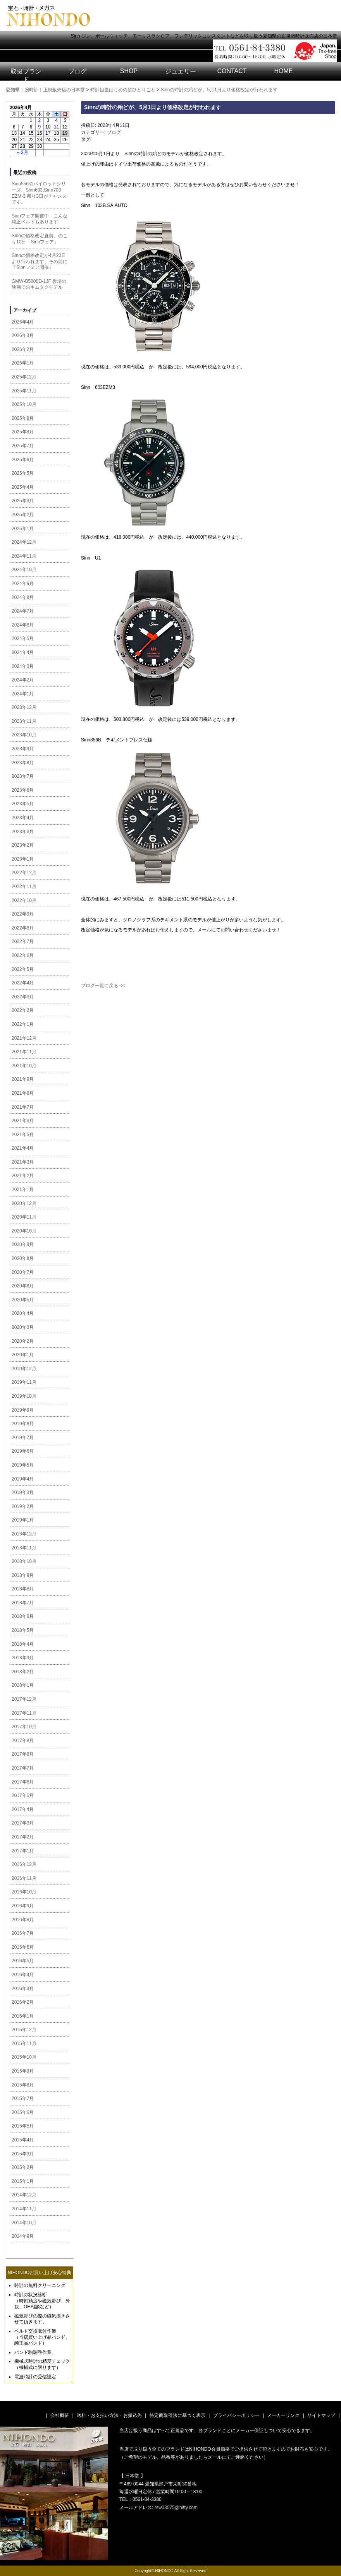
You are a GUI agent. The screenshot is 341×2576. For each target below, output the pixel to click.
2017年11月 (24, 1713)
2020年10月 (24, 1231)
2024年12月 (24, 542)
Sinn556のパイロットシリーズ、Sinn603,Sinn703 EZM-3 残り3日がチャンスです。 (39, 193)
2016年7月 (23, 1933)
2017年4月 (23, 1809)
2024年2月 (23, 680)
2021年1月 (23, 1189)
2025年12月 (24, 377)
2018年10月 (24, 1561)
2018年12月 (24, 1534)
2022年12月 (24, 872)
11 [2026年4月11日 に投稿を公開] (56, 127)
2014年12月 (24, 2195)
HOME (283, 71)
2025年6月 (23, 459)
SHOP (129, 71)
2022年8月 (23, 928)
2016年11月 (24, 1878)
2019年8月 (23, 1423)
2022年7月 (23, 941)
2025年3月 (23, 500)
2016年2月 (23, 2002)
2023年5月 (23, 803)
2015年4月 (23, 2140)
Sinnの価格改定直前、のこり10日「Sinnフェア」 (39, 239)
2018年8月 (23, 1589)
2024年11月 (24, 556)
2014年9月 (23, 2236)
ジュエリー (180, 71)
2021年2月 (23, 1175)
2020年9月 (23, 1244)
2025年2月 (23, 514)
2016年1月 (23, 2016)
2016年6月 (23, 1947)
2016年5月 (23, 1960)
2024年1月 (23, 694)
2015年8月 (23, 2085)
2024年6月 (23, 625)
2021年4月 (23, 1148)
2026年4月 (23, 322)
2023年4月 (23, 817)
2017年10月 (24, 1726)
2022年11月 (24, 886)
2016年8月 (23, 1919)
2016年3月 (23, 1988)
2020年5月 (23, 1300)
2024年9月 (23, 583)
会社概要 (59, 2415)
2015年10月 (24, 2057)
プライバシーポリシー (236, 2415)
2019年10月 (24, 1396)
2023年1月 (23, 859)
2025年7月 (23, 445)
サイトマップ (321, 2415)
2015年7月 (23, 2098)
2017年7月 (23, 1768)
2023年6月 (23, 790)
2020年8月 (23, 1258)
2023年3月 (23, 831)
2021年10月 (24, 1065)
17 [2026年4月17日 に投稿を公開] (47, 133)
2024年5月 (23, 638)
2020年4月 (23, 1313)
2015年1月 (23, 2181)
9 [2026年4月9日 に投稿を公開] (39, 127)
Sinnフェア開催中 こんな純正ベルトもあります (39, 219)
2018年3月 (23, 1657)
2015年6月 (23, 2112)
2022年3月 (23, 997)
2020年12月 (24, 1203)
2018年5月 (23, 1630)
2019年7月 (23, 1437)
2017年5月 (23, 1795)
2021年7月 (23, 1107)
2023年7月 (23, 776)
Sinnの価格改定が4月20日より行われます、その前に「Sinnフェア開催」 (39, 261)
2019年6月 (23, 1451)
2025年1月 (23, 528)
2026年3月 (23, 335)
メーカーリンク (283, 2415)
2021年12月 (24, 1038)
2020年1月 (23, 1354)
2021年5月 (23, 1134)
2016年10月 (24, 1892)
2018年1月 (23, 1685)
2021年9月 (23, 1079)
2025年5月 (23, 473)
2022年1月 (23, 1024)
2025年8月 (23, 432)
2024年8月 (23, 597)
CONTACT (231, 71)
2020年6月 (23, 1286)
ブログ (77, 71)
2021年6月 (23, 1120)
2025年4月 (23, 487)
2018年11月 (24, 1548)
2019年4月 (23, 1479)
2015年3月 (23, 2154)
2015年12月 (24, 2029)
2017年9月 (23, 1740)
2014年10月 (24, 2222)
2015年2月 (23, 2167)
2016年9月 (23, 1905)
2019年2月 (23, 1506)
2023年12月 (24, 707)
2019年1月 (23, 1520)
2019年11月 (24, 1382)
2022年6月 (23, 955)
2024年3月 (23, 666)
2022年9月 (23, 914)
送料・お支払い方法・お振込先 (109, 2415)
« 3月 (22, 152)
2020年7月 (23, 1272)
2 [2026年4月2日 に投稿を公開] (39, 120)
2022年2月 (23, 1010)
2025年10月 (24, 404)
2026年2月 (23, 349)
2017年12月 (24, 1699)
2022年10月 (24, 900)
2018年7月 (23, 1603)
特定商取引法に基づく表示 (177, 2415)
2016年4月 (23, 1974)
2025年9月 (23, 418)
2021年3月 (23, 1162)
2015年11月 (24, 2043)
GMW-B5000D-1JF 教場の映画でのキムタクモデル (39, 284)
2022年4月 (23, 983)
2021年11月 (24, 1051)
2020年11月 (24, 1217)
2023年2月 (23, 845)
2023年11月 (24, 721)
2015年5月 (23, 2126)
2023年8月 (23, 762)
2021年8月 (23, 1093)
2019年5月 (23, 1465)
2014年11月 (24, 2208)
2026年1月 (23, 363)
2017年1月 (23, 1851)
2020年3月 (23, 1327)
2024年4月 (23, 652)
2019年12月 (24, 1368)
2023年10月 (24, 735)
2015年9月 (23, 2071)
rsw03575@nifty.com (176, 2507)
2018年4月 (23, 1644)
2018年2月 (23, 1671)
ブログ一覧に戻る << (103, 985)
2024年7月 (23, 611)
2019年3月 (23, 1492)
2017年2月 (23, 1837)
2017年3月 (23, 1823)
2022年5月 (23, 969)
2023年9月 (23, 748)
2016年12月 (24, 1864)
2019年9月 (23, 1410)
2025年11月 (24, 391)
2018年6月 (23, 1616)
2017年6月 (23, 1782)
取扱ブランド (25, 75)
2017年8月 (23, 1754)
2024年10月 (24, 569)
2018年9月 (23, 1575)
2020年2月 (23, 1341)
